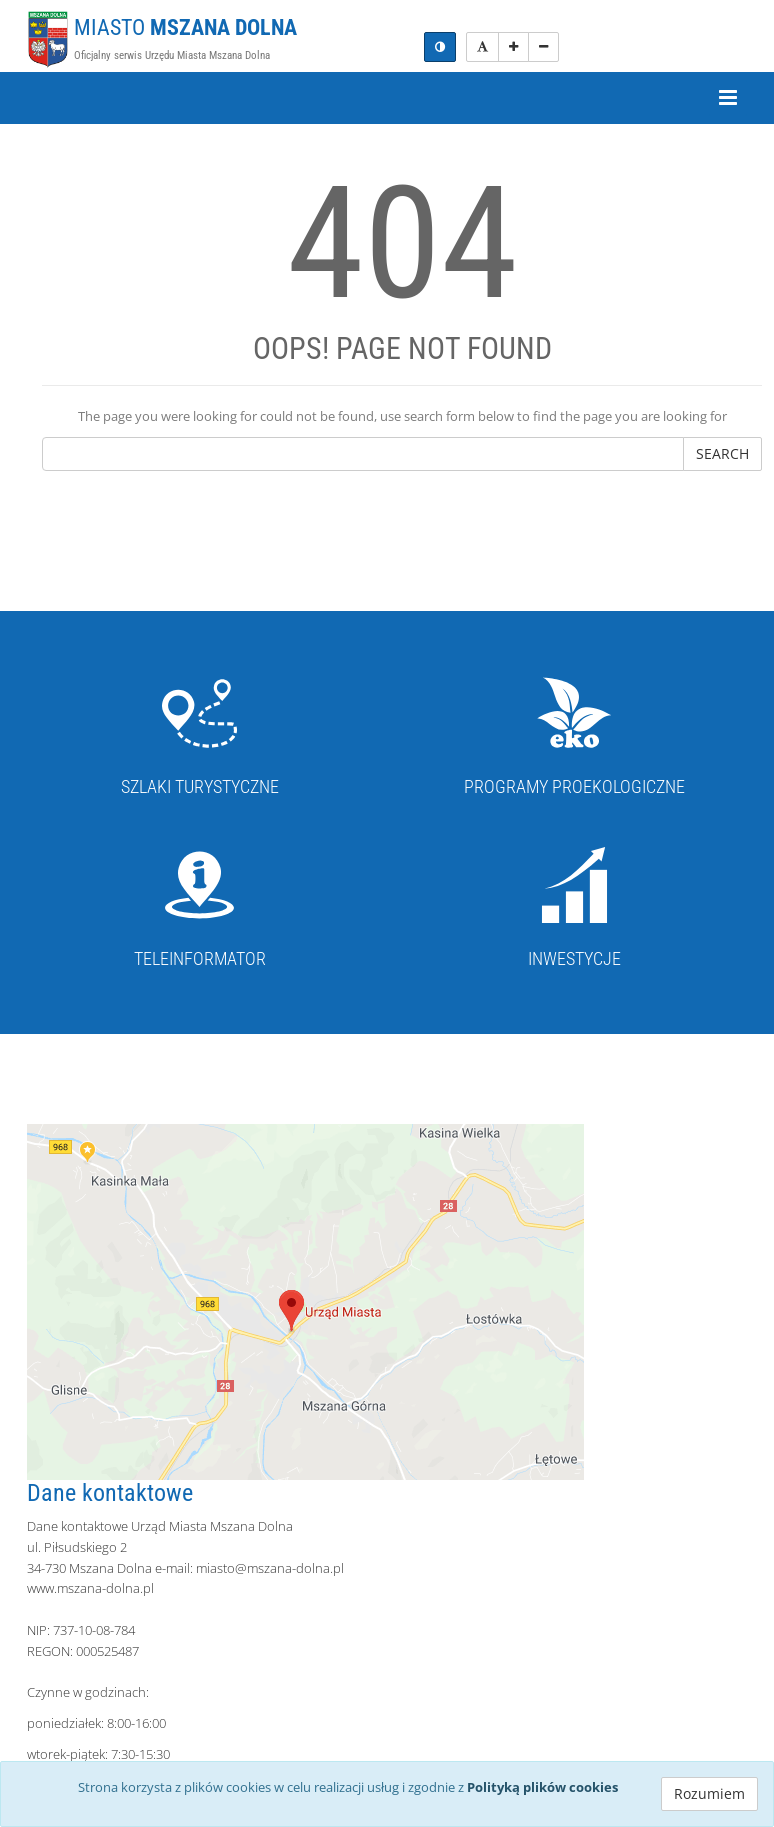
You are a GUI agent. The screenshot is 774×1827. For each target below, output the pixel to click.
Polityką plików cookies (542, 1787)
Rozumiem (709, 1793)
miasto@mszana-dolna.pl (270, 1568)
